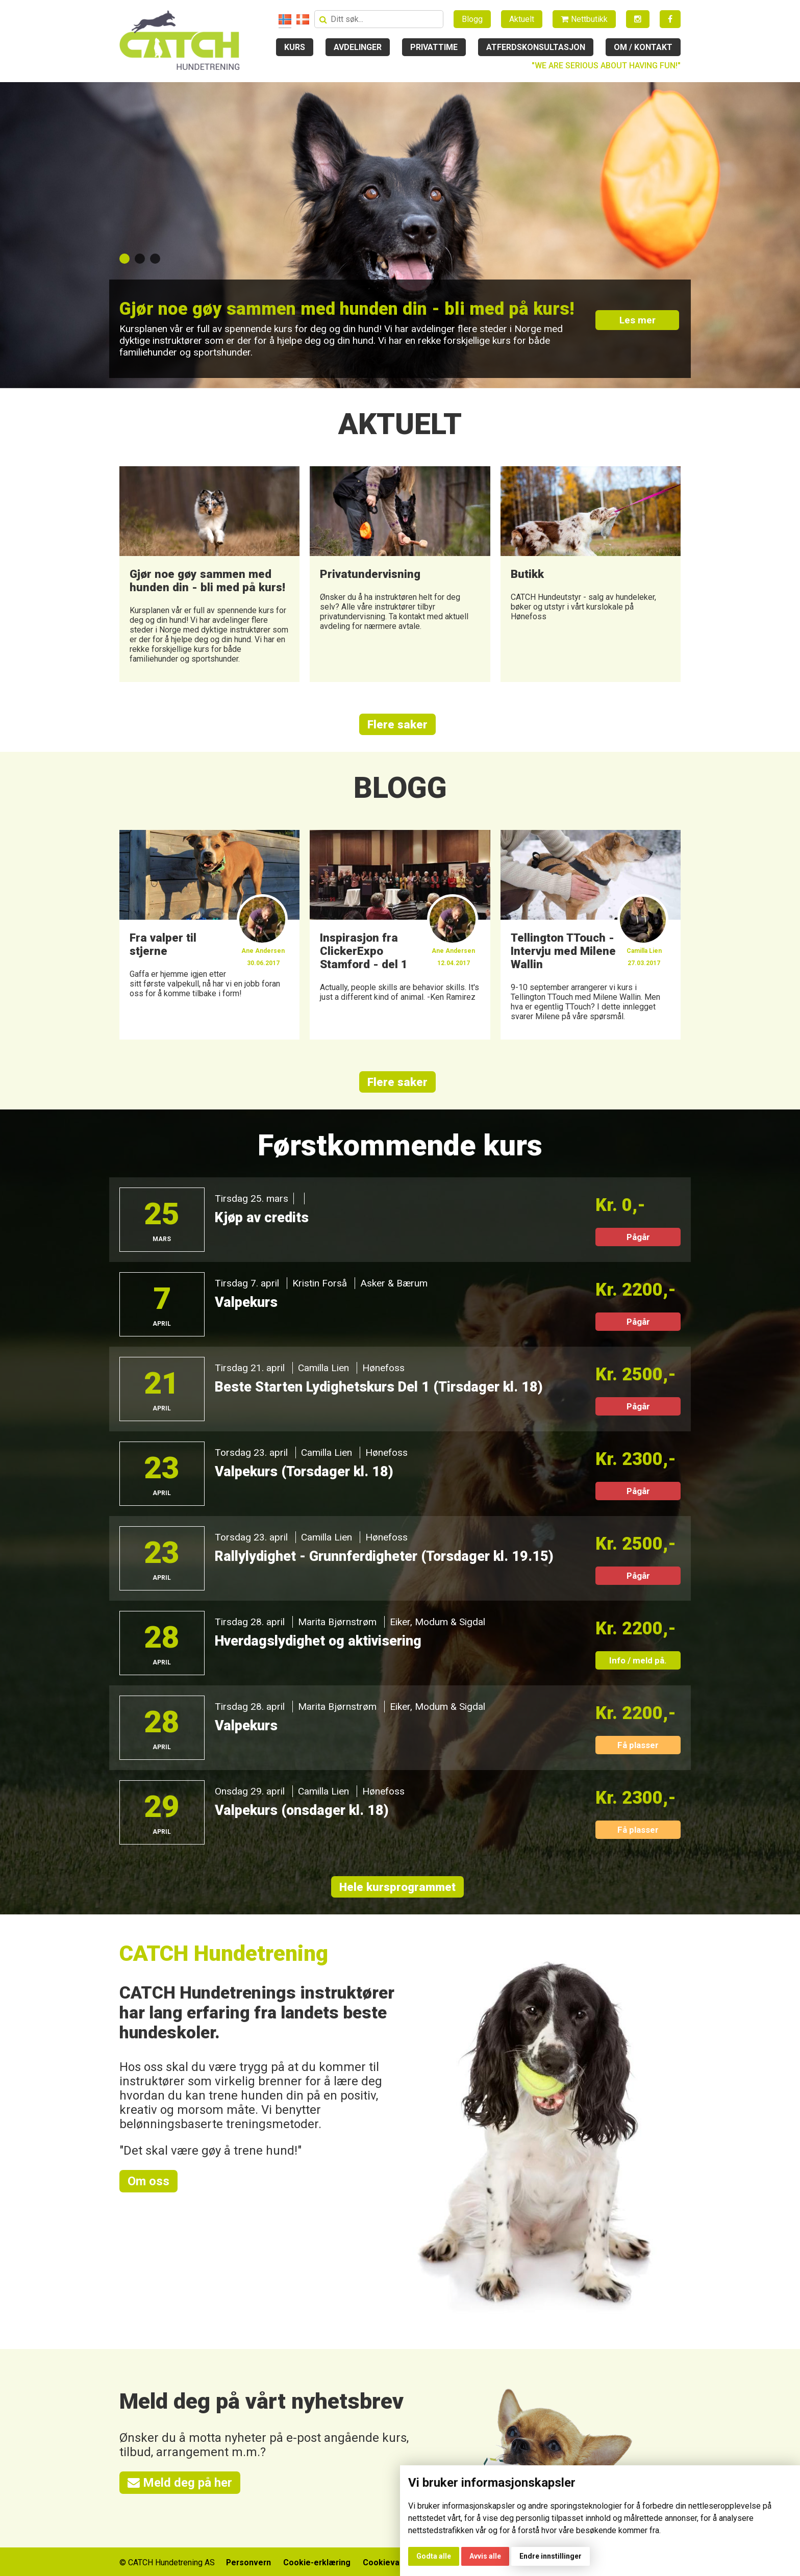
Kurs (294, 47)
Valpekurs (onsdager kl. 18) (302, 1810)
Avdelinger (358, 47)
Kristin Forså (319, 1283)
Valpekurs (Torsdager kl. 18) (304, 1471)
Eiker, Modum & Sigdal (437, 1622)
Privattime (434, 47)
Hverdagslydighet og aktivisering (319, 1641)
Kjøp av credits (262, 1217)
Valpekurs (246, 1302)
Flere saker (397, 724)
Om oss (148, 2181)
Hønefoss (383, 1368)
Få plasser (638, 1745)
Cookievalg (386, 2561)
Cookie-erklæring (317, 2561)
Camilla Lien (323, 1368)
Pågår (638, 1237)
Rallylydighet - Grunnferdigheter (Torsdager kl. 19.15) (385, 1556)
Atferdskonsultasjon (535, 47)
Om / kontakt (643, 47)
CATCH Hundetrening (224, 1953)
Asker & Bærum (394, 1283)
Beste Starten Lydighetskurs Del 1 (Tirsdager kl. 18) (380, 1387)
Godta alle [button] (433, 2556)
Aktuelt (521, 19)
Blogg (472, 19)
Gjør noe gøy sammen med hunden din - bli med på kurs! (348, 308)
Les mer (638, 320)
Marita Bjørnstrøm (337, 1622)
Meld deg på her (180, 2483)
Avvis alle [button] (485, 2556)
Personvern (247, 2561)
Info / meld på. (638, 1660)
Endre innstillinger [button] (550, 2556)
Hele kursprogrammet (397, 1886)
